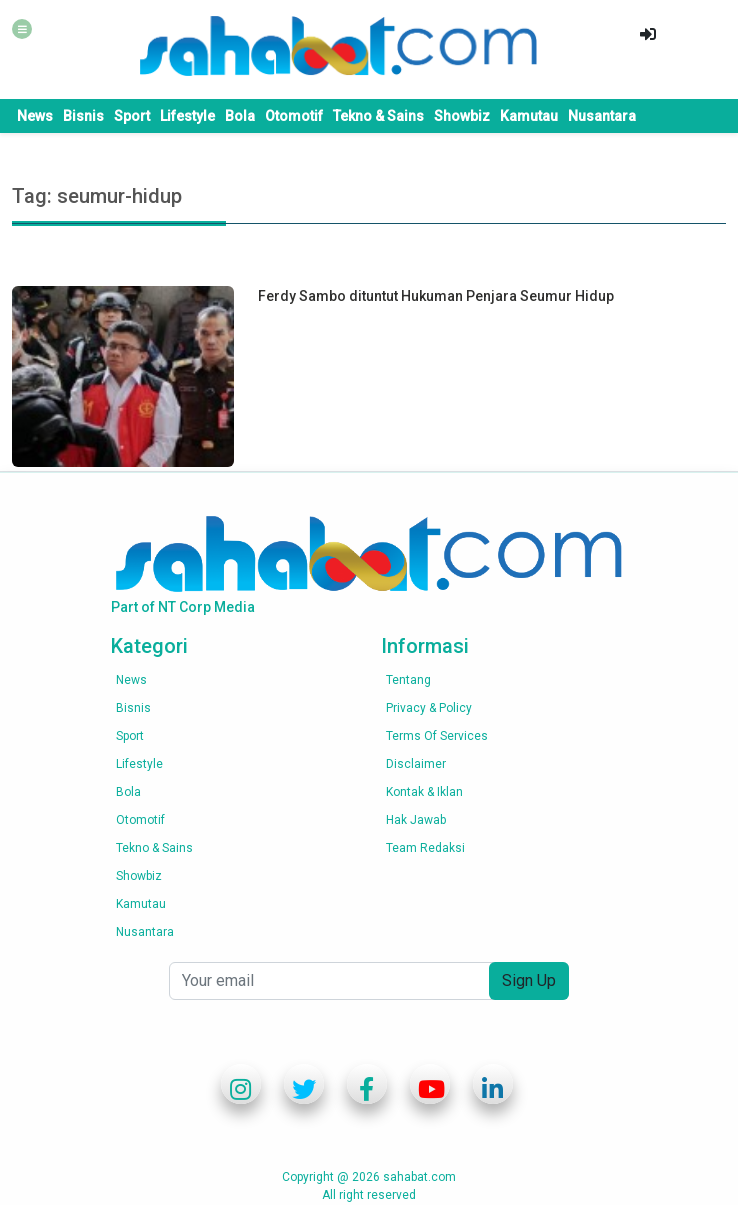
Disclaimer (416, 764)
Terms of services (437, 736)
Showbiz (462, 116)
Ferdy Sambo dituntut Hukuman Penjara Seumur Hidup (436, 296)
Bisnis (83, 116)
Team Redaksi (425, 848)
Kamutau (529, 116)
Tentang (408, 680)
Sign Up (529, 980)
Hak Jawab (416, 820)
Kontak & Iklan (424, 792)
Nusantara (602, 116)
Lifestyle (187, 116)
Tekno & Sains (378, 116)
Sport (132, 116)
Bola (240, 116)
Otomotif (294, 116)
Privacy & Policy (429, 708)
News (35, 116)
